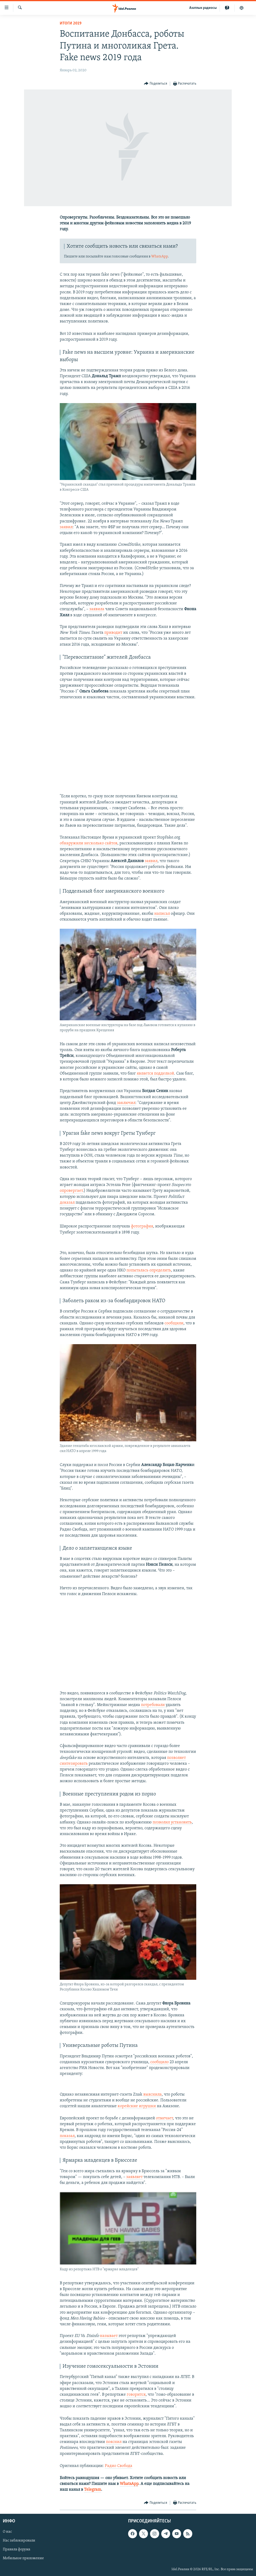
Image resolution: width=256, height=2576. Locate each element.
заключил (126, 1103)
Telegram (92, 2489)
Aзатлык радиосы (203, 8)
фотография (142, 1226)
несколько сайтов (100, 843)
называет (109, 2336)
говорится (136, 2394)
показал (67, 2136)
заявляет (134, 2177)
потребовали (153, 1705)
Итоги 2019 (70, 23)
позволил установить (172, 1822)
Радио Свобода (118, 2466)
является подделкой (155, 1073)
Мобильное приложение (23, 2558)
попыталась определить (148, 1270)
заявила (96, 609)
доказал (67, 1202)
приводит (113, 632)
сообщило (159, 2062)
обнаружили (71, 843)
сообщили (174, 1323)
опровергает (71, 1191)
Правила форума (16, 2549)
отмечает (164, 2118)
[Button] (155, 84)
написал (162, 913)
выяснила (152, 2094)
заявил (66, 527)
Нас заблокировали (19, 2540)
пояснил (114, 2442)
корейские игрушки (137, 2106)
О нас (7, 2532)
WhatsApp (159, 256)
